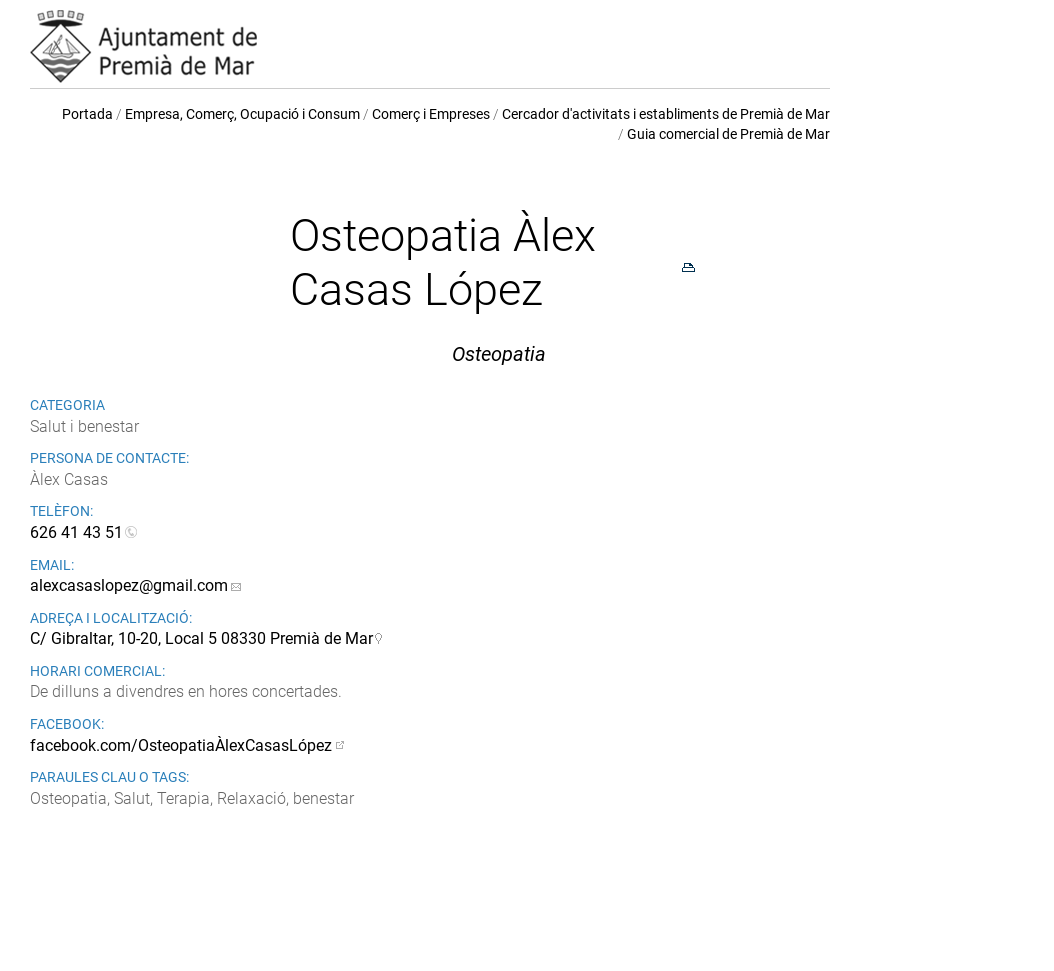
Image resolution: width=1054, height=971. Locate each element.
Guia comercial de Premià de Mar (728, 134)
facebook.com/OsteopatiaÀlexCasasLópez (181, 745)
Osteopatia (499, 354)
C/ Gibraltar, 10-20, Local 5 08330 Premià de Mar (201, 638)
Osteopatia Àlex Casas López (443, 262)
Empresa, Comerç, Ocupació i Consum (242, 114)
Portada (87, 114)
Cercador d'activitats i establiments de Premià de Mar (666, 114)
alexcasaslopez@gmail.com (129, 585)
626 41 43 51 (76, 532)
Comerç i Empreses (431, 114)
